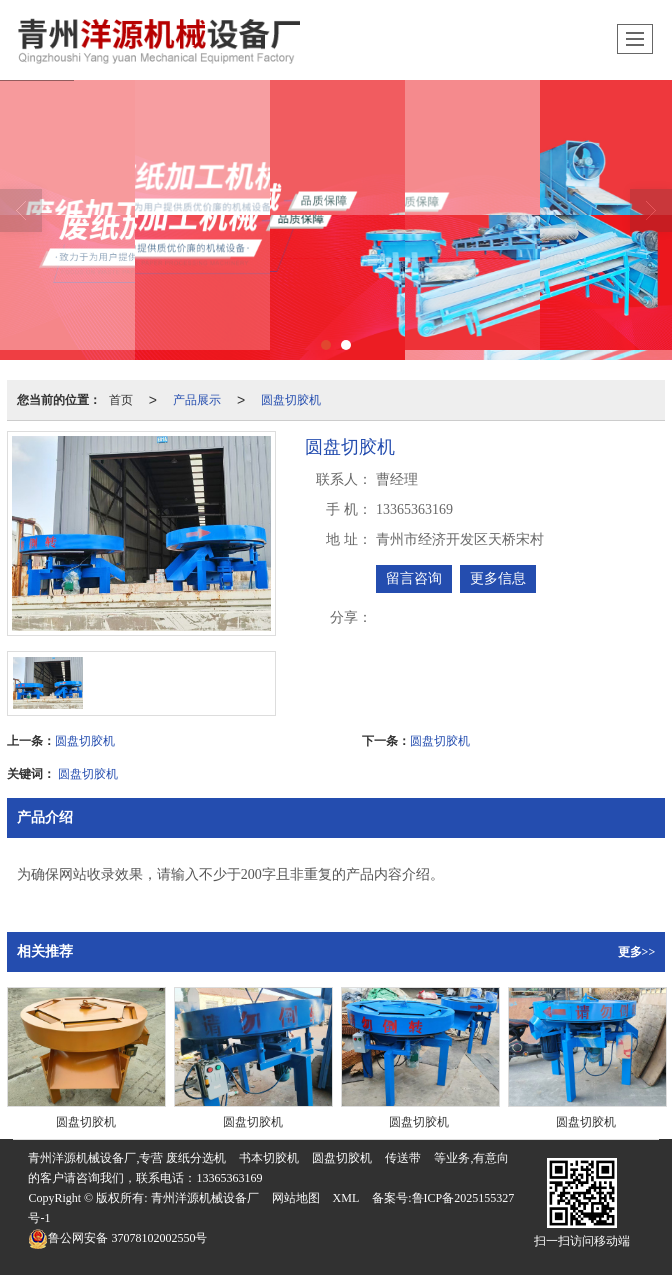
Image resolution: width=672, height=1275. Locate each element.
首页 (121, 400)
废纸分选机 (196, 1158)
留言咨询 (414, 578)
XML (346, 1198)
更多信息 (498, 578)
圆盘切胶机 (291, 400)
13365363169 (229, 1178)
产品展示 (197, 400)
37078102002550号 (117, 1238)
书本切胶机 (269, 1158)
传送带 (403, 1158)
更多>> (637, 952)
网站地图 (296, 1198)
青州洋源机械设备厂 (205, 1198)
